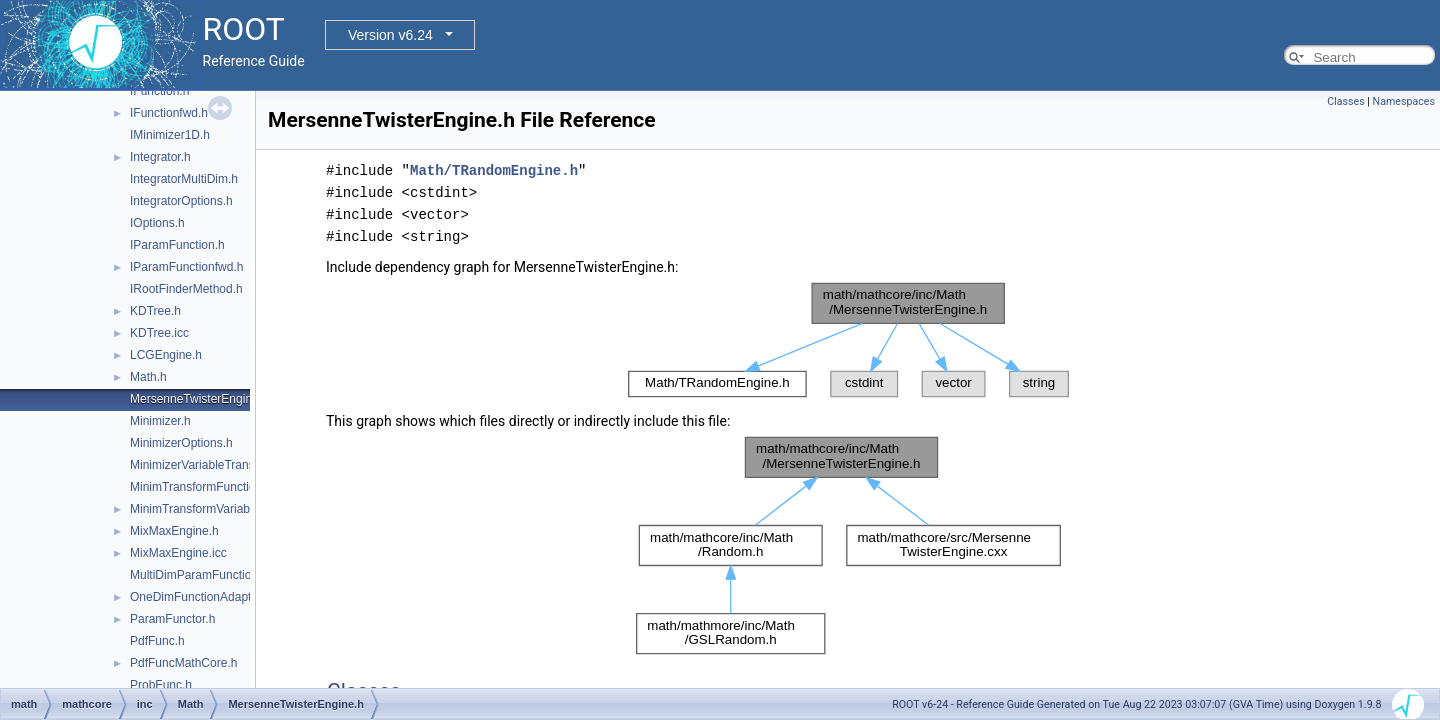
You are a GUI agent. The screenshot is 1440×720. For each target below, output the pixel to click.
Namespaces (1404, 101)
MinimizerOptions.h (181, 443)
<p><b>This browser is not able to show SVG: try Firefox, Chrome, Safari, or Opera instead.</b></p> (848, 340)
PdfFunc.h (157, 641)
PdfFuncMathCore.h (183, 663)
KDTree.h (155, 311)
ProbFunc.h (161, 685)
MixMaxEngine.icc (178, 553)
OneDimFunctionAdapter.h (200, 597)
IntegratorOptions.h (181, 201)
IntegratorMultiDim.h (184, 179)
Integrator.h (160, 157)
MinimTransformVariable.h (199, 509)
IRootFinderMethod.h (186, 289)
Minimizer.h (160, 421)
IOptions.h (157, 223)
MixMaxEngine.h (174, 531)
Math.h (148, 377)
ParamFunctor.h (172, 619)
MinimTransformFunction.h (201, 487)
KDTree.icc (159, 333)
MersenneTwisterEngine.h (199, 399)
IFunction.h (159, 91)
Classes (1345, 101)
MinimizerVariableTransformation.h (222, 465)
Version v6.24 (390, 35)
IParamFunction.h (177, 245)
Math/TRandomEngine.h (494, 170)
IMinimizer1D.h (170, 135)
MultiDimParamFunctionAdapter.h (219, 575)
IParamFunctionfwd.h (186, 267)
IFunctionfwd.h (169, 113)
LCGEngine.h (166, 355)
